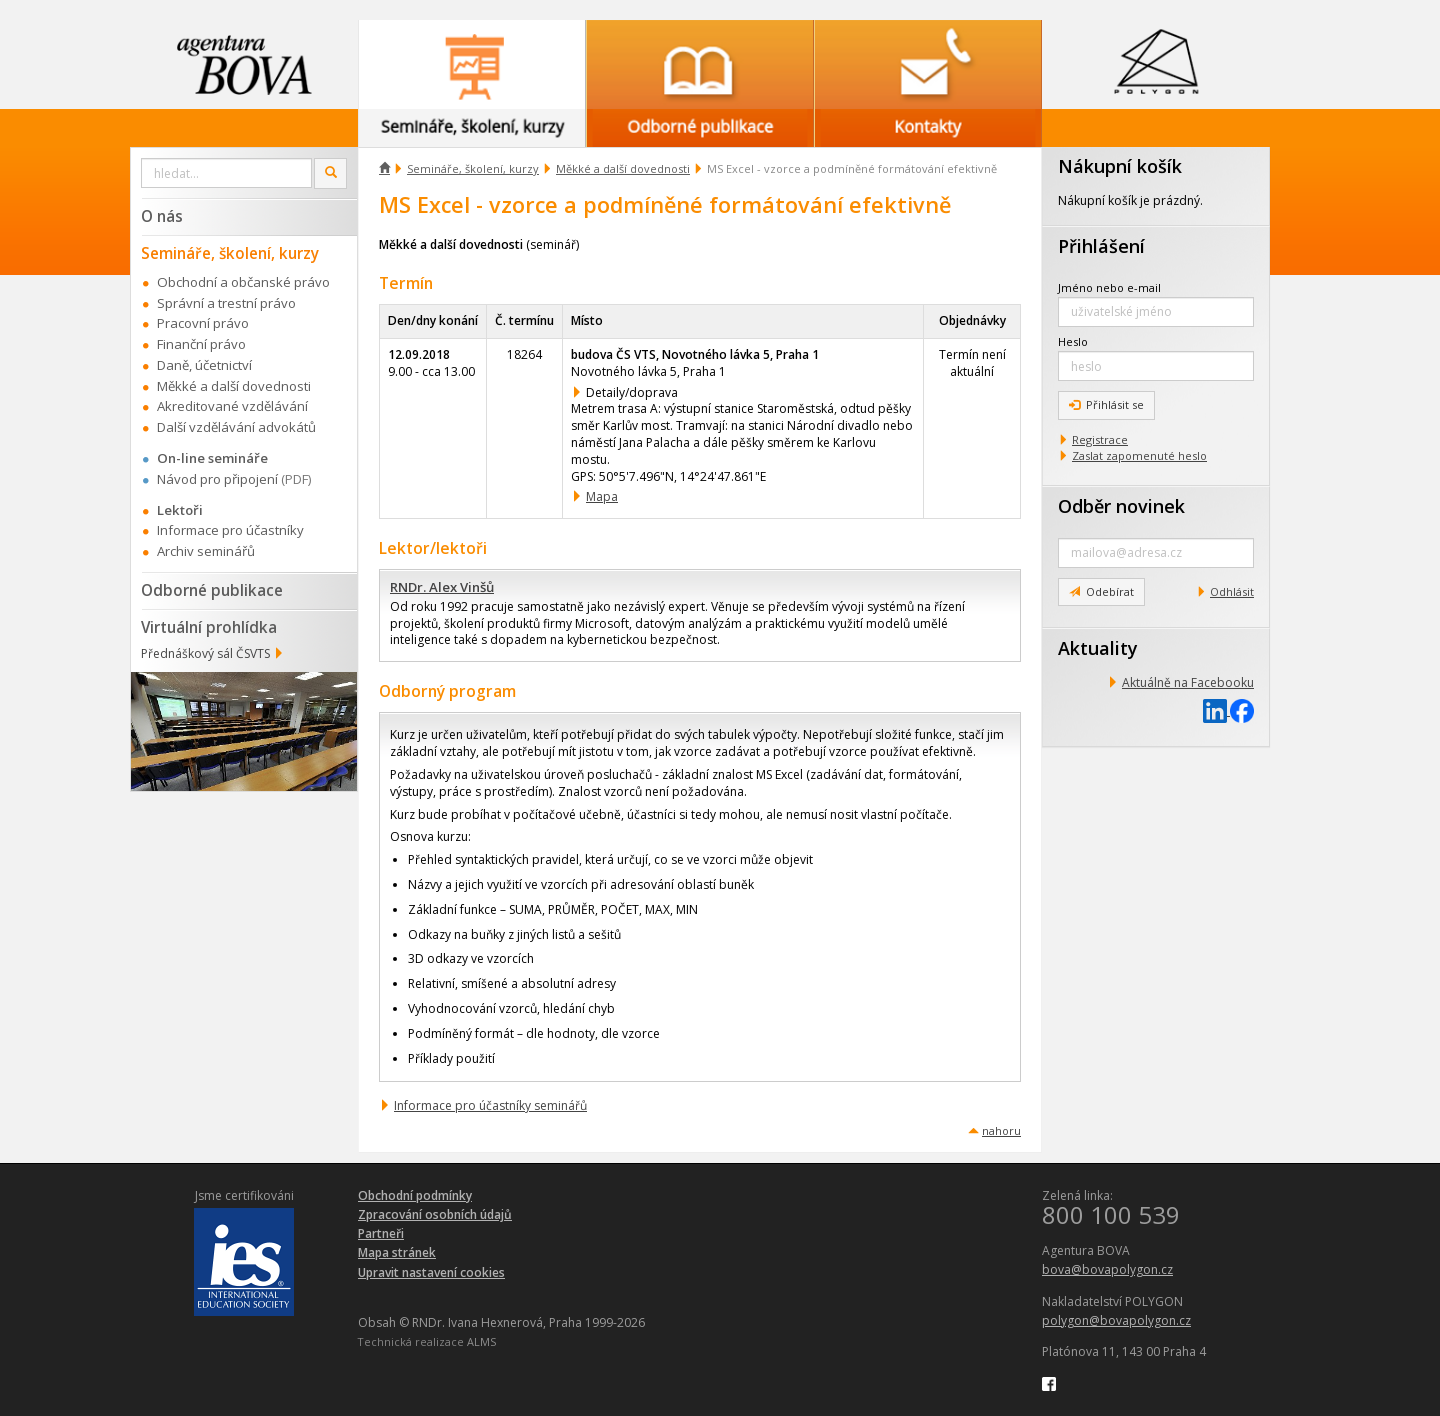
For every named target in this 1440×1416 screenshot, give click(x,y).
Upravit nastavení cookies (431, 1272)
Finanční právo (201, 344)
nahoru (1001, 1130)
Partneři (381, 1233)
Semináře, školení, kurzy (473, 168)
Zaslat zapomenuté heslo (1139, 455)
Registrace (1100, 439)
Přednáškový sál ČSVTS (205, 653)
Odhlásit (1232, 591)
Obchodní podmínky (415, 1195)
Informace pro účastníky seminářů (490, 1105)
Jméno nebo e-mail (1109, 287)
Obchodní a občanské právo (243, 282)
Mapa (602, 496)
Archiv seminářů (206, 551)
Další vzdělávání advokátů (236, 427)
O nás (162, 216)
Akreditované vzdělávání (232, 406)
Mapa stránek (397, 1252)
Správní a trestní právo (226, 303)
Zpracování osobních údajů (435, 1214)
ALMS (481, 1341)
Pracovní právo (203, 323)
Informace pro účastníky (230, 530)
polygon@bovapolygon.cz (1116, 1320)
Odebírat (1101, 591)
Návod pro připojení (217, 479)
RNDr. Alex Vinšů (442, 587)
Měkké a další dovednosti (623, 168)
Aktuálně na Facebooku (1188, 682)
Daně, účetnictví (204, 365)
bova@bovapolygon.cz (1107, 1269)
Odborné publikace (212, 590)
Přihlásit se (1106, 404)
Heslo (1073, 341)
